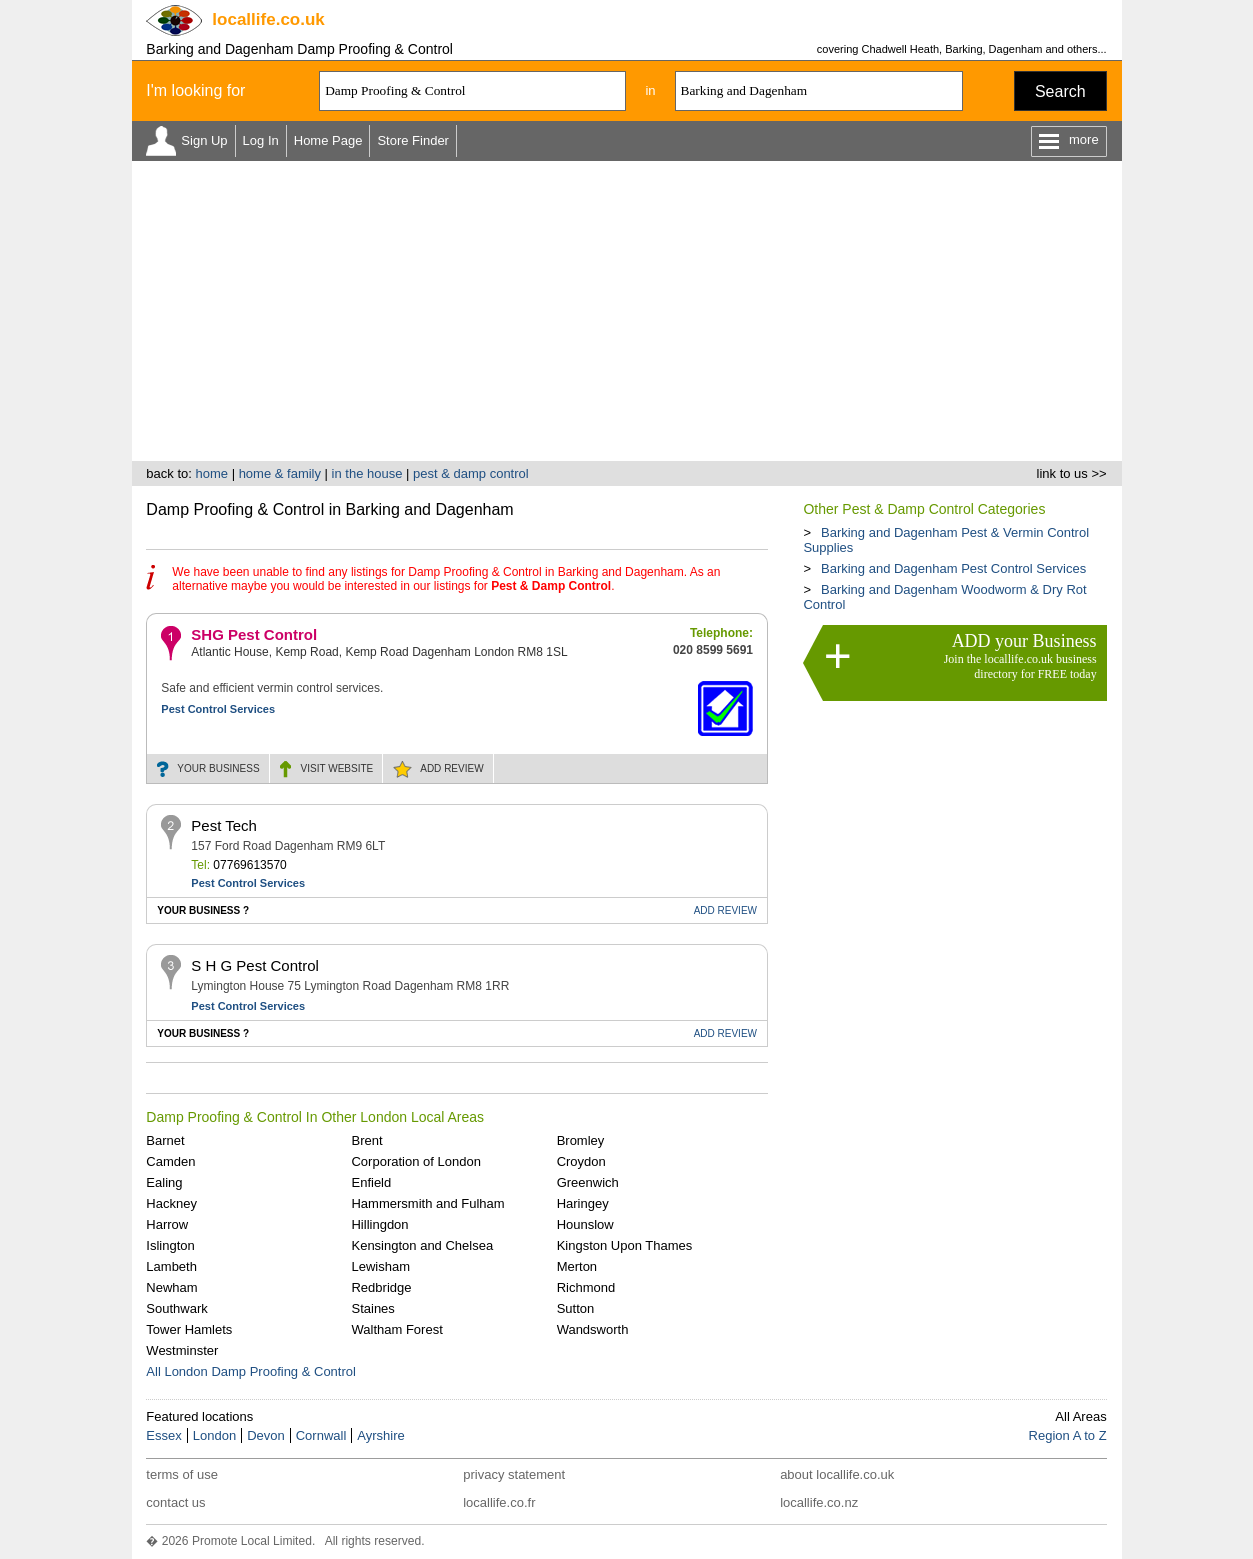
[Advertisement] (627, 311)
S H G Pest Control (255, 965)
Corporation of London (415, 1161)
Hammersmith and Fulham (427, 1203)
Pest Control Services (218, 709)
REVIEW (451, 768)
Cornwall (321, 1435)
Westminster (182, 1350)
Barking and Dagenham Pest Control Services (953, 568)
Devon (266, 1435)
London (214, 1435)
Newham (171, 1287)
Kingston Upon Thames (625, 1245)
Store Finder (413, 140)
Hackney (171, 1203)
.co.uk (268, 19)
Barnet (165, 1140)
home (211, 473)
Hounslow (585, 1224)
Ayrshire (380, 1435)
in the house (367, 473)
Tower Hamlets (189, 1329)
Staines (372, 1308)
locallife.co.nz (819, 1502)
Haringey (583, 1203)
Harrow (167, 1224)
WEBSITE (337, 768)
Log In (261, 140)
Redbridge (381, 1287)
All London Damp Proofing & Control (251, 1371)
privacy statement (514, 1474)
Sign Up (204, 140)
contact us (175, 1502)
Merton (577, 1266)
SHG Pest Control (254, 634)
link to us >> (1072, 473)
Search (1060, 91)
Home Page (328, 140)
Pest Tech (224, 825)
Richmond (586, 1287)
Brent (366, 1140)
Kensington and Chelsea (422, 1245)
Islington (170, 1245)
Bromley (581, 1140)
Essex (163, 1435)
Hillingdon (379, 1224)
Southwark (176, 1308)
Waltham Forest (396, 1329)
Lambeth (171, 1266)
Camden (170, 1161)
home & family (280, 473)
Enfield (371, 1182)
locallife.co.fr (499, 1502)
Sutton (576, 1308)
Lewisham (380, 1266)
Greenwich (588, 1182)
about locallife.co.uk (837, 1474)
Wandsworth (593, 1329)
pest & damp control (471, 473)
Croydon (581, 1161)
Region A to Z (1068, 1435)
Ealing (164, 1182)
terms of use (182, 1474)
